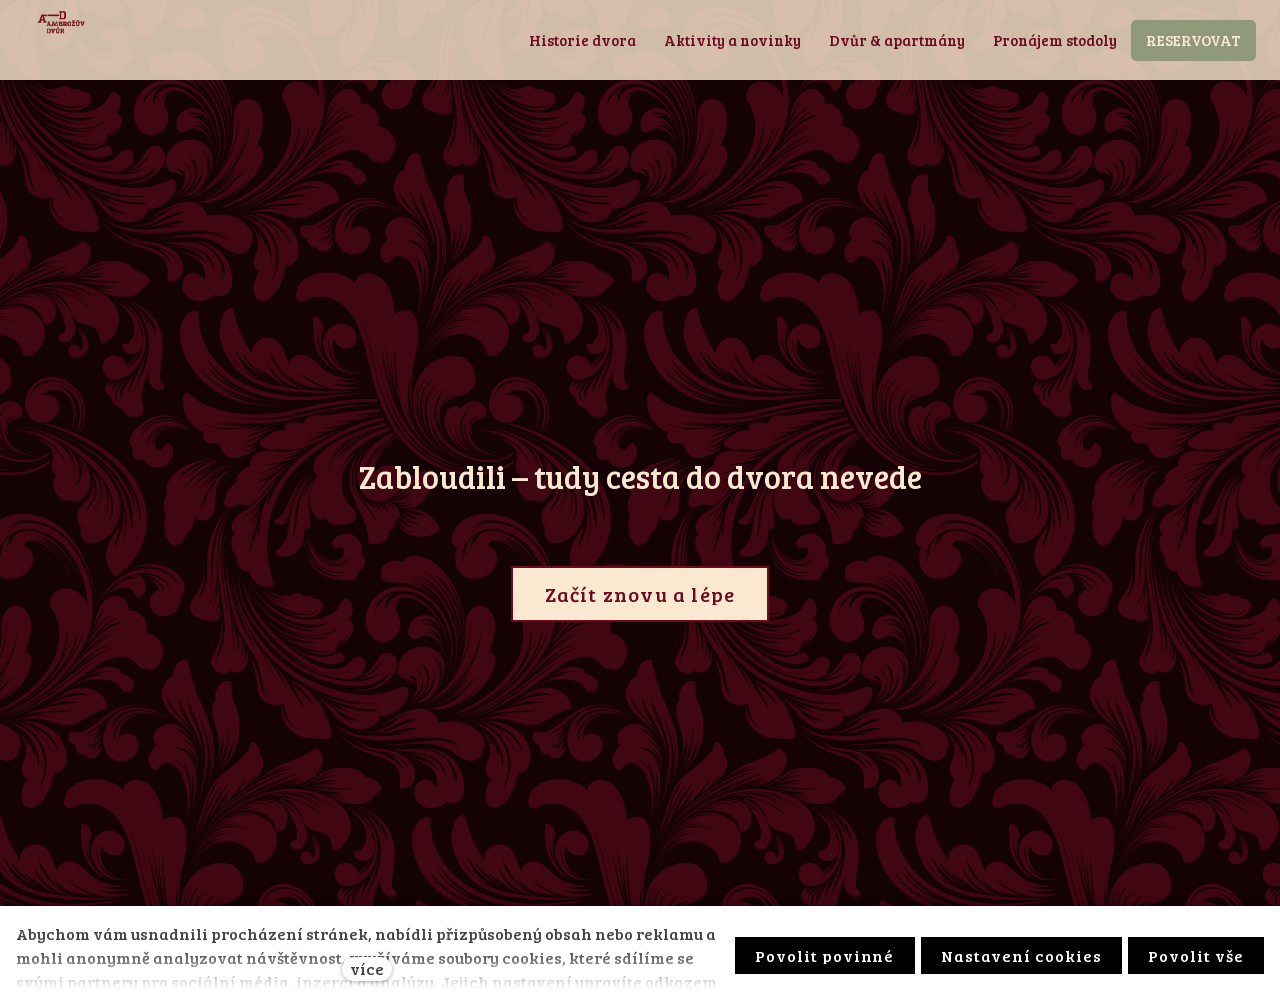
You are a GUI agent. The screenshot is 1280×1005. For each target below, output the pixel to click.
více (367, 968)
